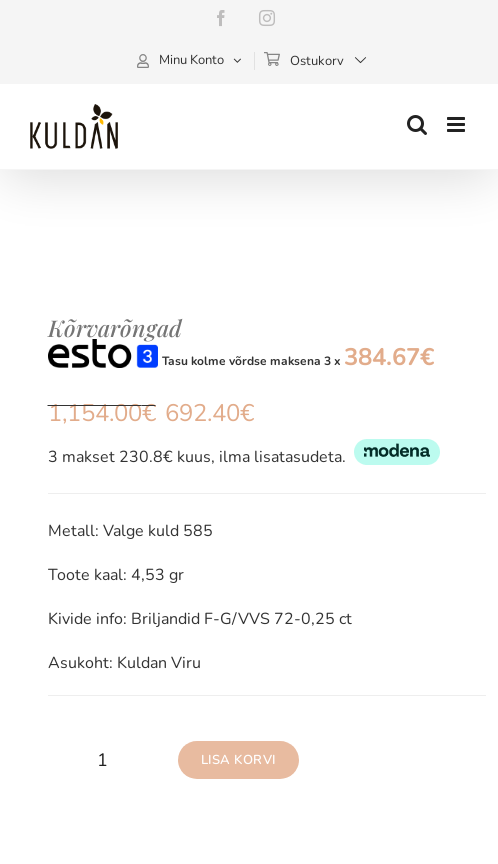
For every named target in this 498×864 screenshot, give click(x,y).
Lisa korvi (238, 760)
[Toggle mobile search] (417, 124)
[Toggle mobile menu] (457, 124)
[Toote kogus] (103, 760)
